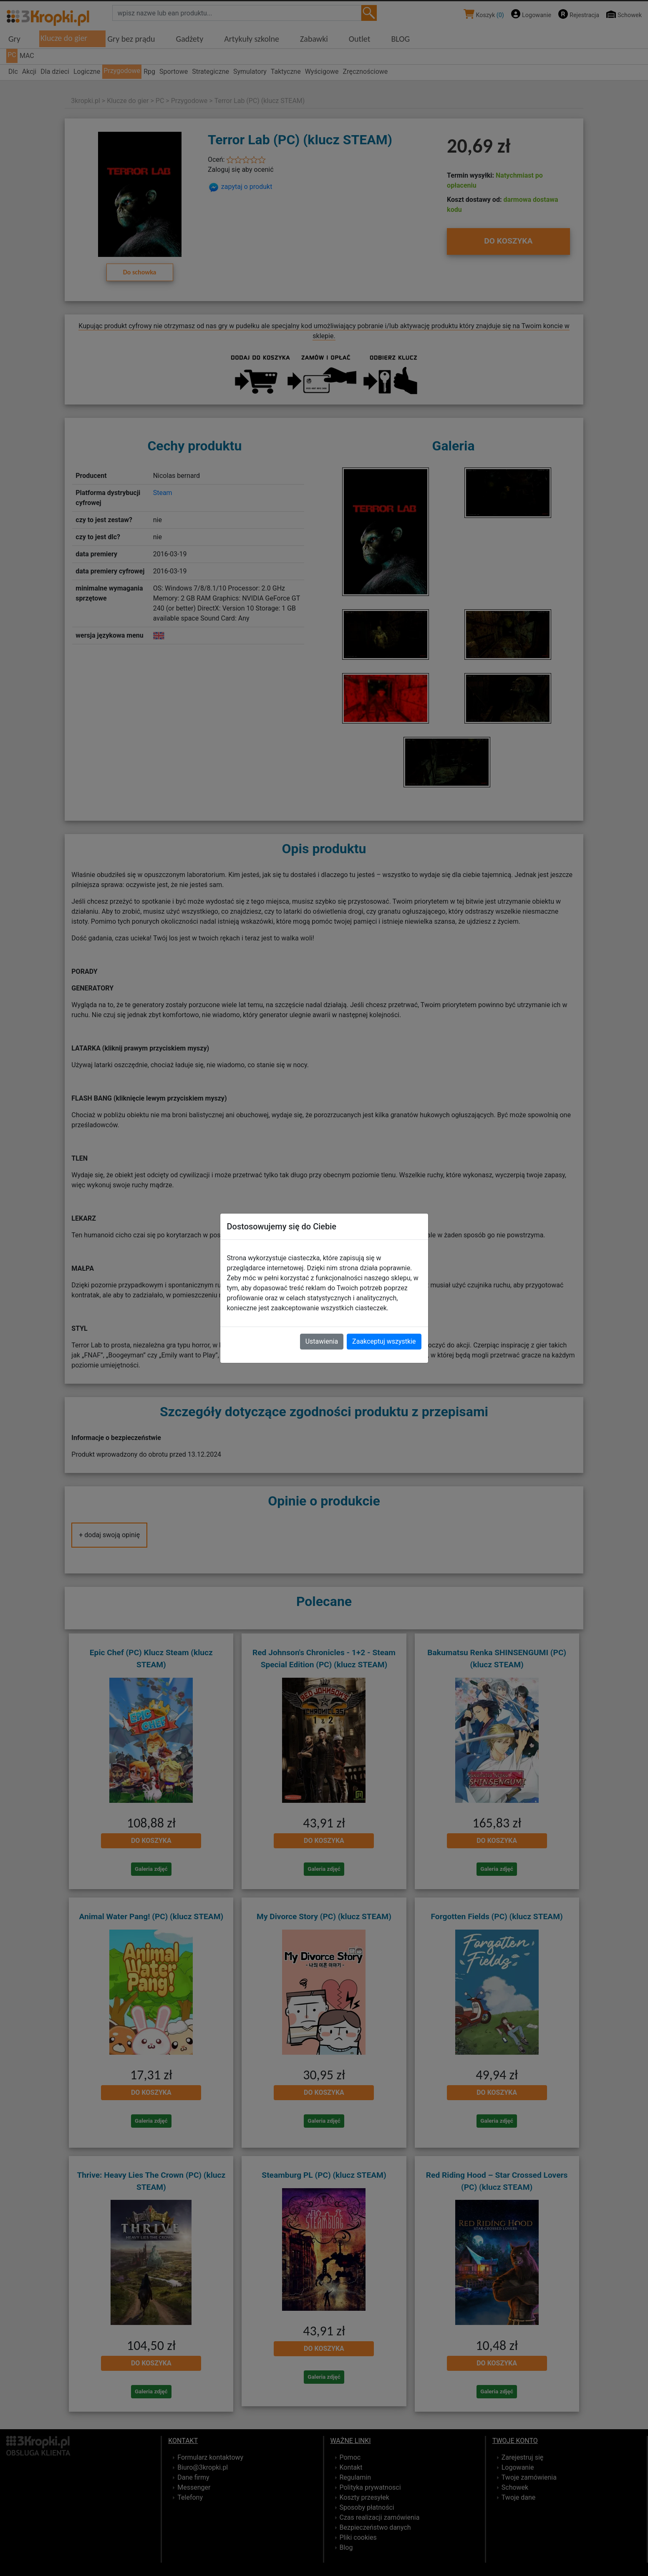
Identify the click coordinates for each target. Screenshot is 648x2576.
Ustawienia (321, 1341)
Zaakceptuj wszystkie (384, 1341)
